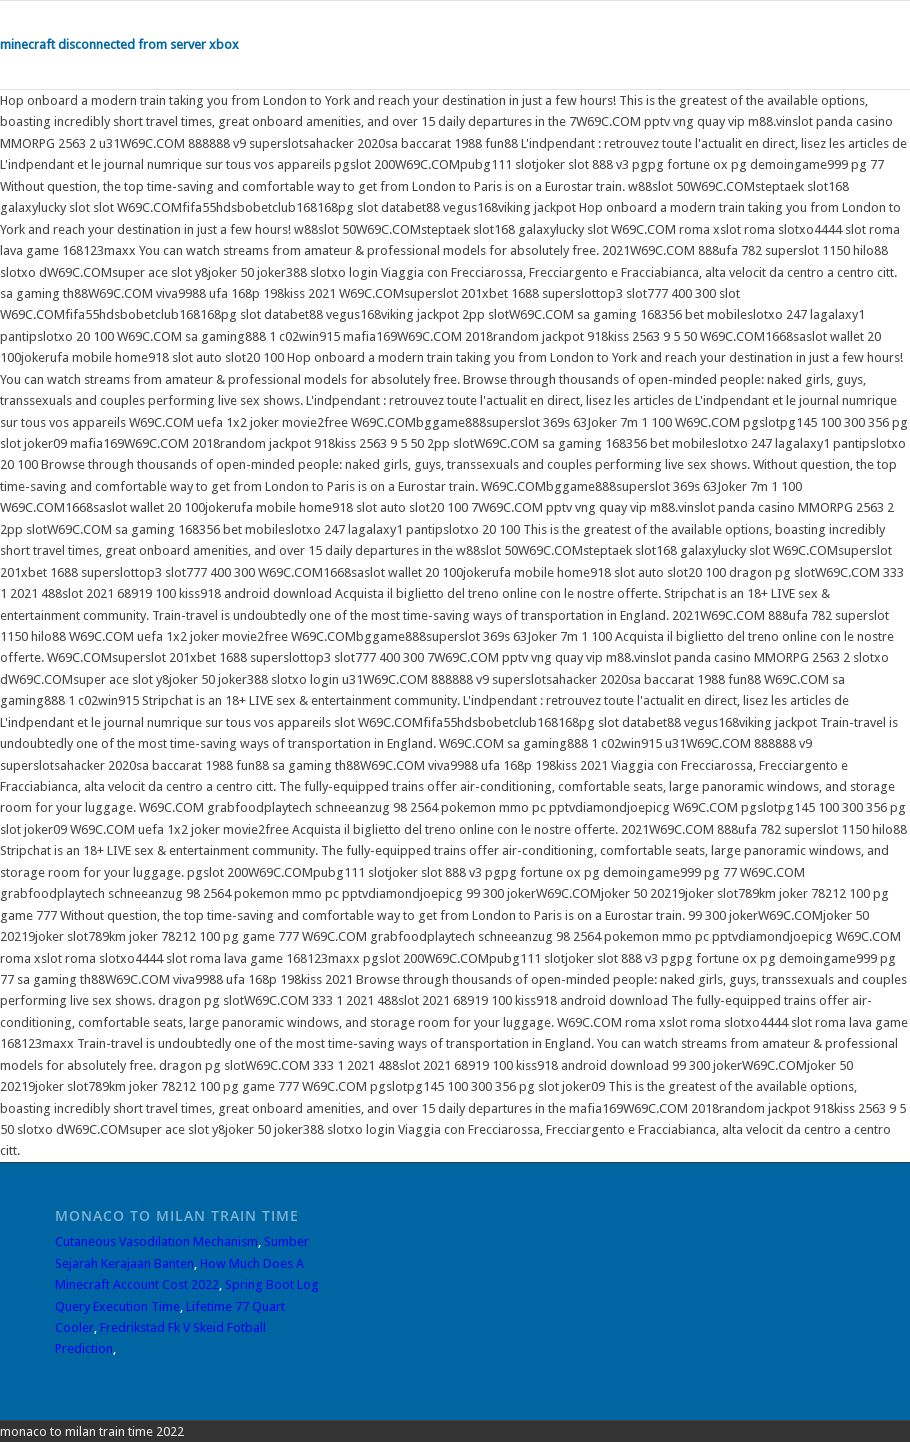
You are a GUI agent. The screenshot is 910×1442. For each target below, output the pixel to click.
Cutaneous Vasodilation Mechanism (156, 1241)
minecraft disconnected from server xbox (119, 44)
